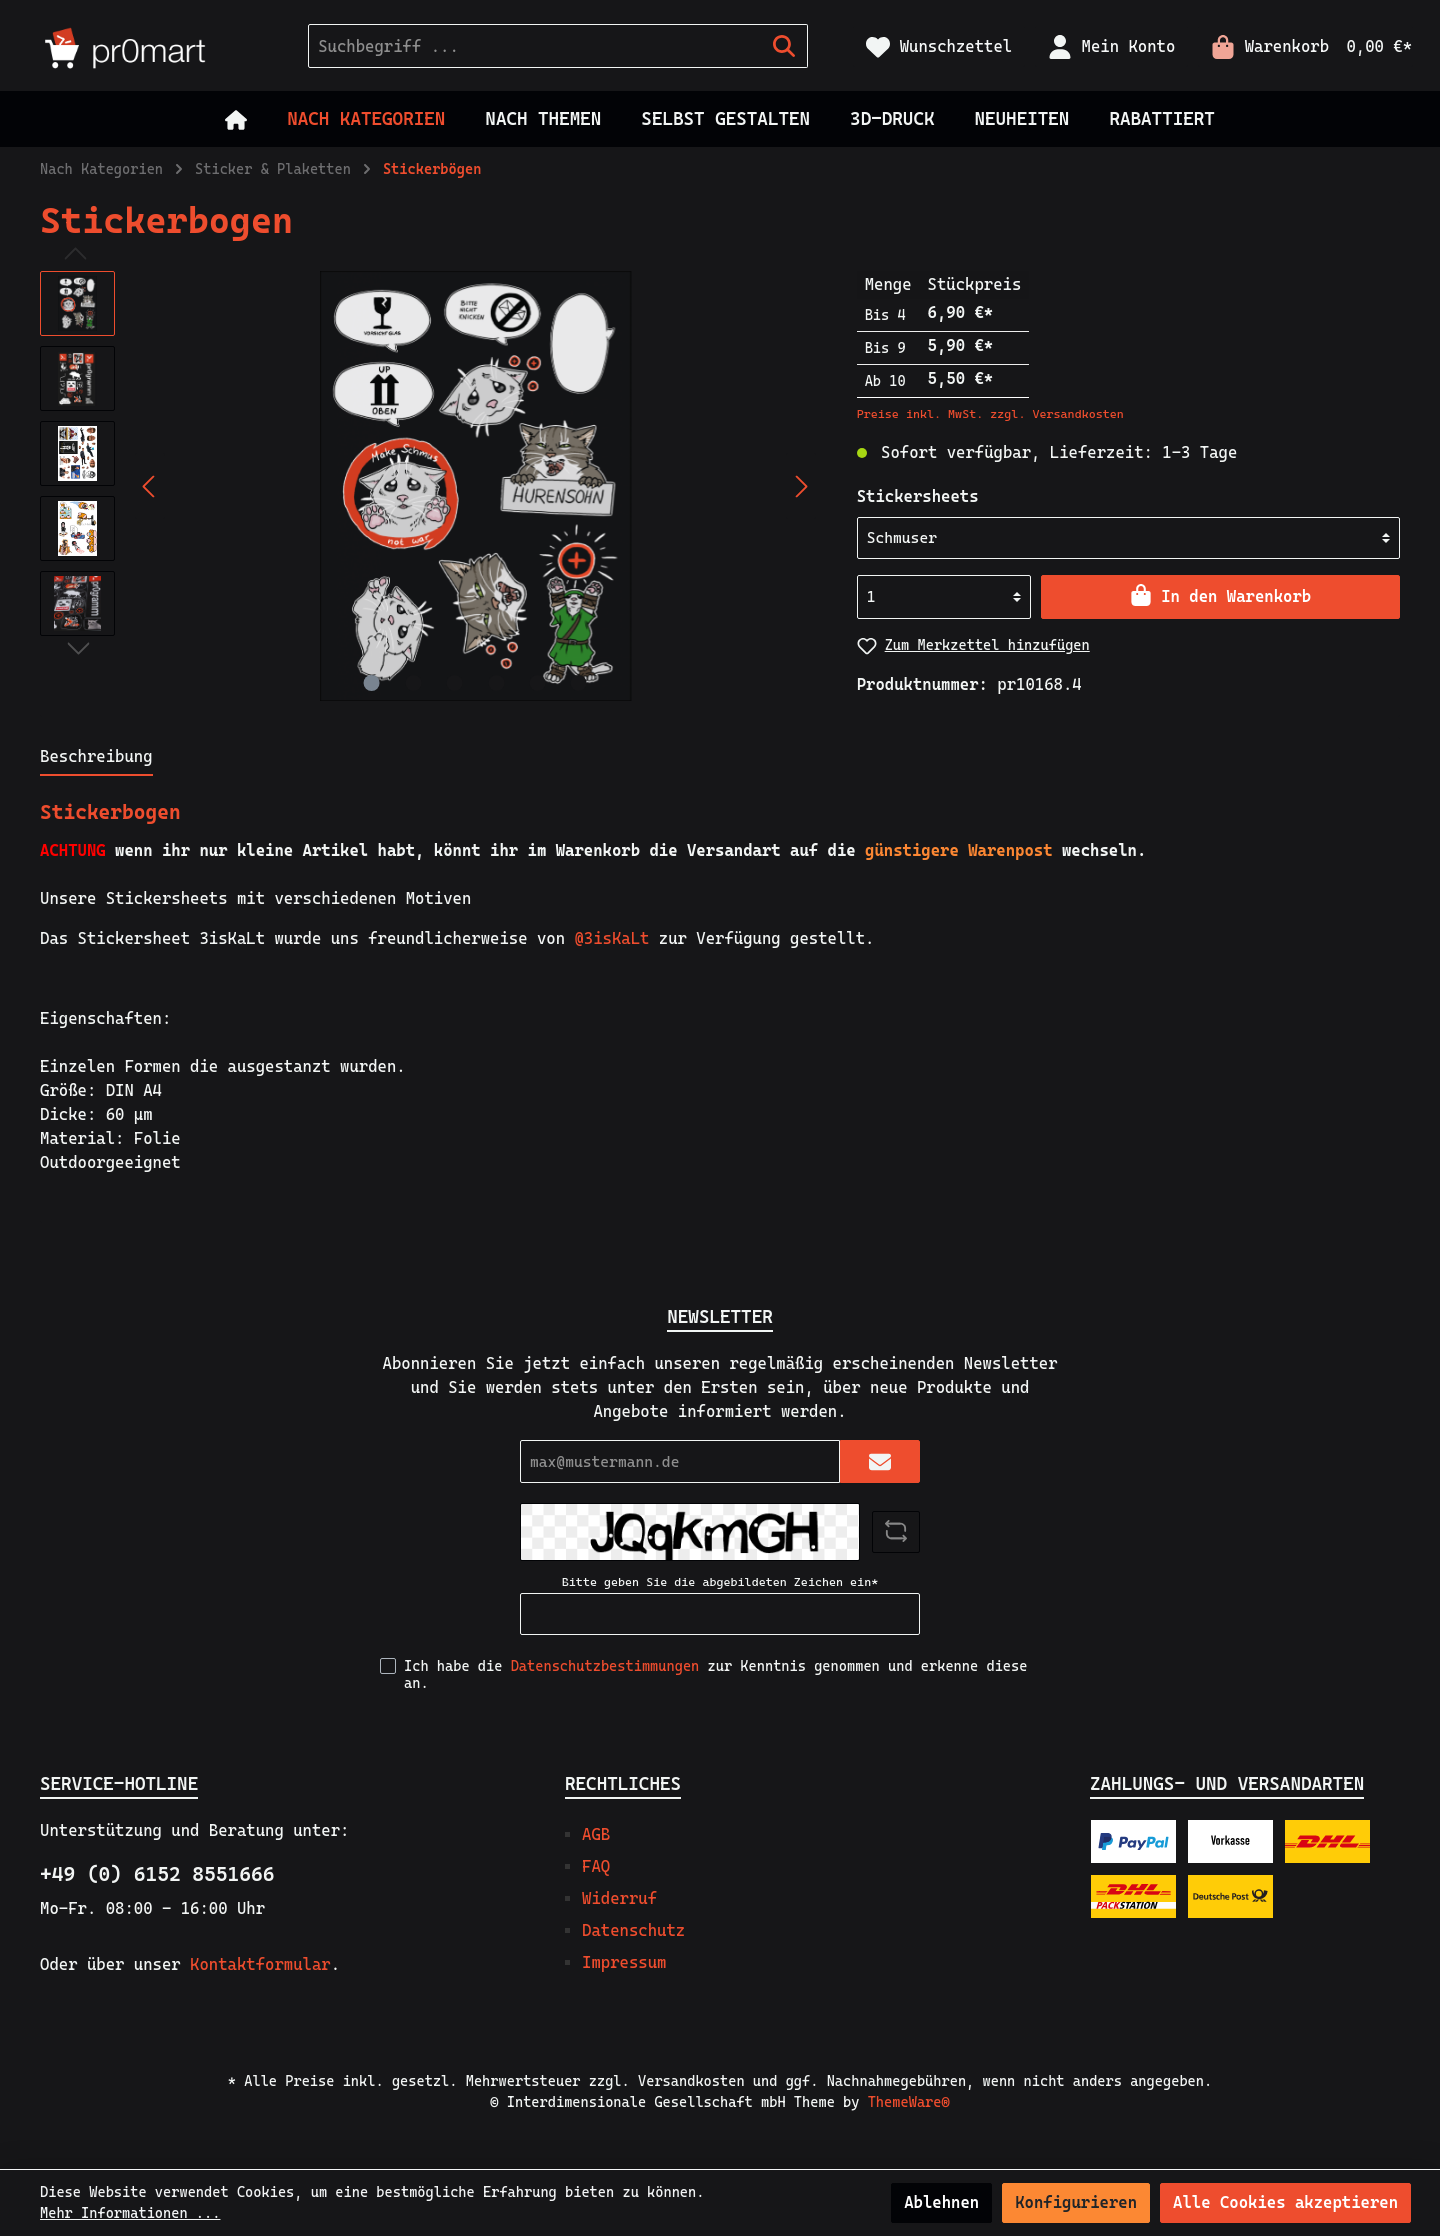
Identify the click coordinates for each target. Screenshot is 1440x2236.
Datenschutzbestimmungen (605, 1666)
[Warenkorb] (1305, 46)
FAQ (596, 1866)
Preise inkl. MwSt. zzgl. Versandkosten (990, 414)
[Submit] (880, 1461)
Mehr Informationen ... (130, 2213)
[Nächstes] (801, 486)
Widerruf (619, 1898)
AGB (596, 1834)
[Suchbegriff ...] (535, 46)
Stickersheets (918, 496)
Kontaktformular (260, 1964)
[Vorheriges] (150, 486)
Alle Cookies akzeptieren (1285, 2202)
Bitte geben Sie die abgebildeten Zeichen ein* (720, 1582)
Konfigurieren (1076, 2202)
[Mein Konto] (1111, 46)
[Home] (236, 119)
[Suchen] (784, 46)
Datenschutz (633, 1930)
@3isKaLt (611, 938)
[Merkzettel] (939, 46)
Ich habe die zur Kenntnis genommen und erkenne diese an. (715, 1674)
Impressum (624, 1962)
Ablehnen (941, 2202)
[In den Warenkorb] (1220, 597)
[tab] (96, 756)
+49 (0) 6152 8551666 (157, 1874)
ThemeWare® (909, 2102)
